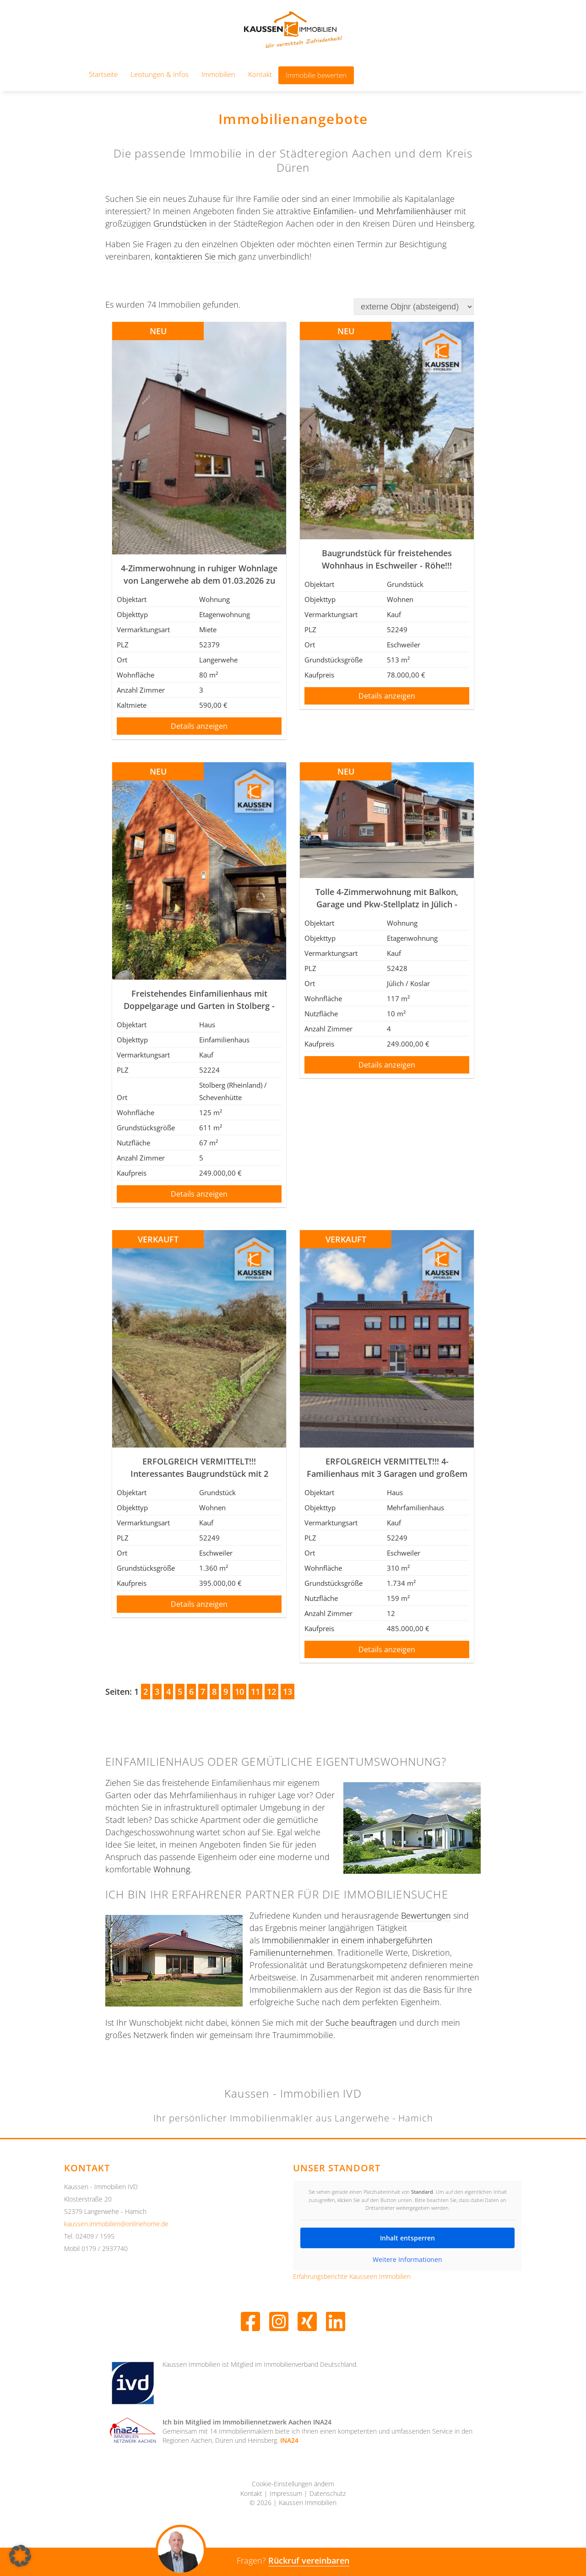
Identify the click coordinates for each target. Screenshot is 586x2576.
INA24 (289, 2440)
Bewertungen (426, 1915)
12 (271, 1691)
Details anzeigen (199, 726)
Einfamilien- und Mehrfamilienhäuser (382, 211)
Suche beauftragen (361, 2022)
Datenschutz (327, 2493)
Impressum (286, 2493)
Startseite (103, 74)
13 (287, 1691)
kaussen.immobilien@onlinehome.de (116, 2224)
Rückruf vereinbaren (308, 2560)
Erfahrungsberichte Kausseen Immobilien (352, 2276)
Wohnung (171, 1869)
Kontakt (260, 74)
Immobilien (218, 74)
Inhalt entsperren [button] (407, 2237)
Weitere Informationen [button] (407, 2259)
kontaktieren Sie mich (195, 256)
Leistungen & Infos (159, 74)
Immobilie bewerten (316, 75)
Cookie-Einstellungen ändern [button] (293, 2484)
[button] (20, 2556)
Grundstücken (180, 223)
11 (255, 1691)
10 (239, 1691)
